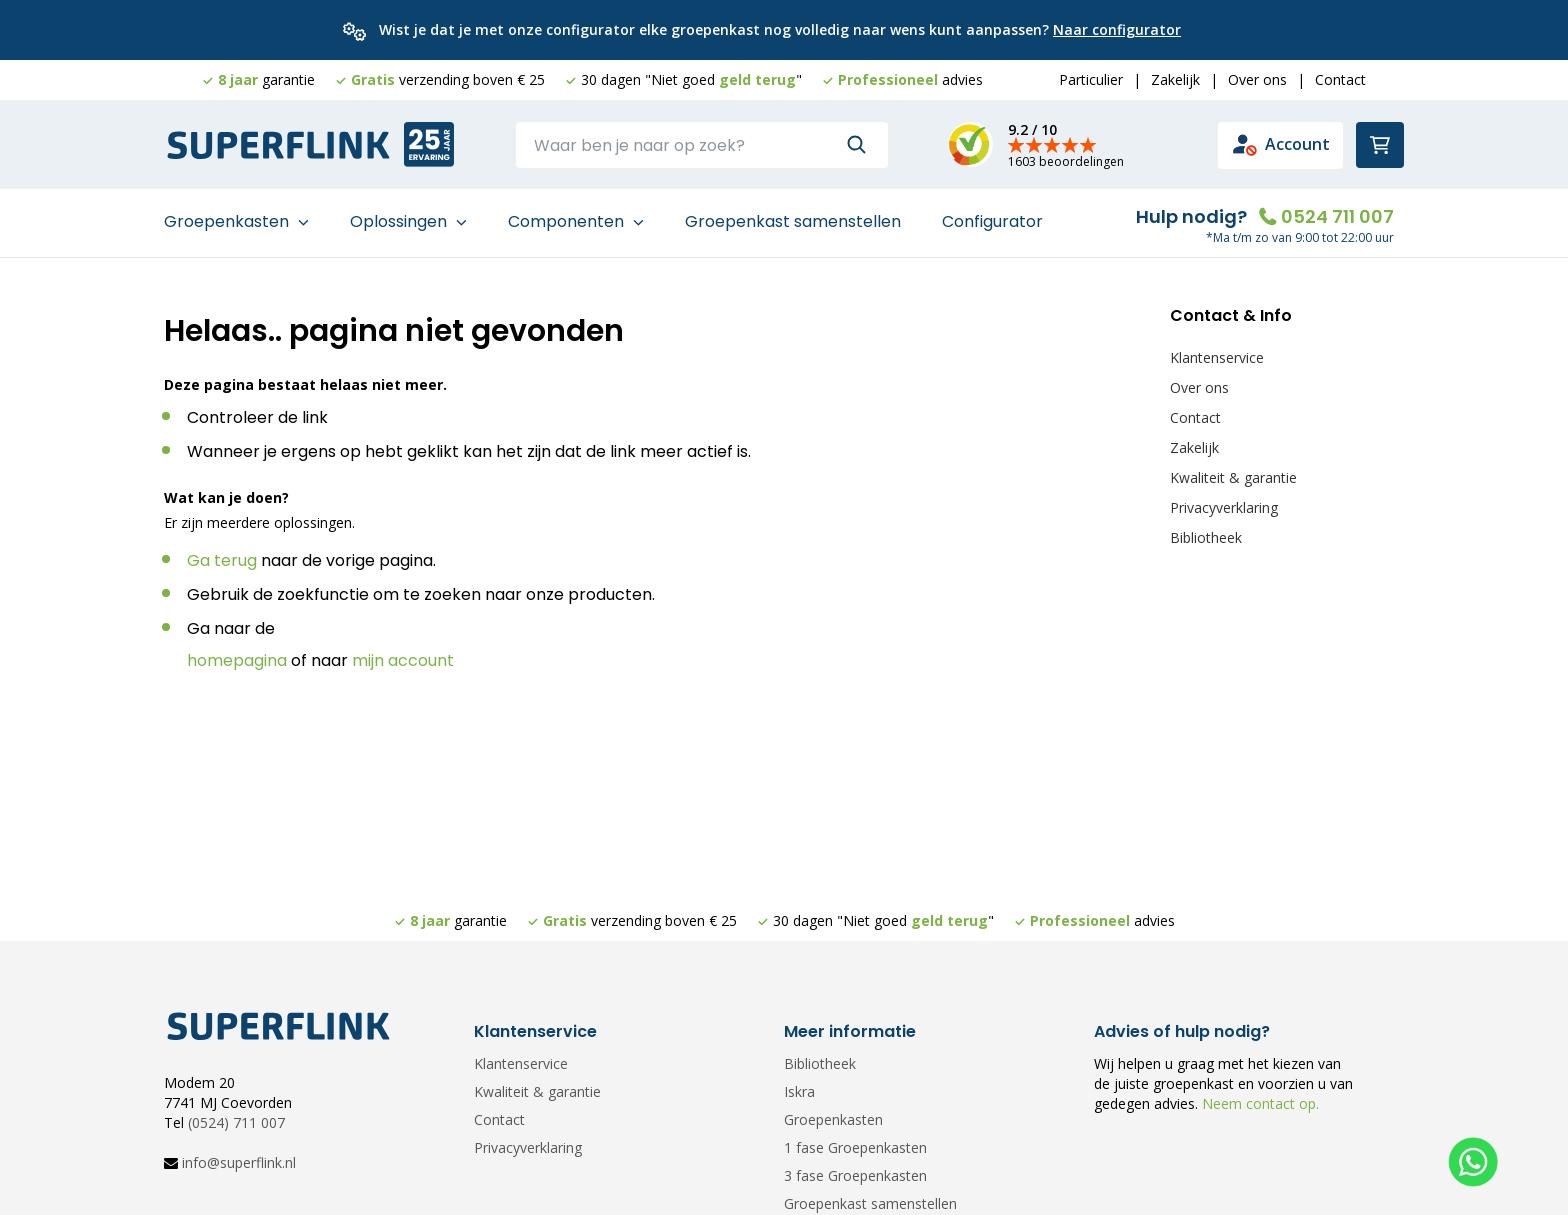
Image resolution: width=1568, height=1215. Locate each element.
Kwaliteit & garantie (1233, 477)
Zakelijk (1175, 79)
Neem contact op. (1258, 1103)
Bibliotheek (1206, 537)
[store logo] (279, 146)
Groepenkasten (228, 221)
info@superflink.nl (239, 1162)
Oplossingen (400, 221)
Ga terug (222, 560)
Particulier (1091, 79)
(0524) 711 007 (236, 1122)
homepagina (237, 660)
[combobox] (702, 145)
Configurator (992, 221)
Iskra (799, 1091)
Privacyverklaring (1224, 507)
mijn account (403, 660)
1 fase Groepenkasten (855, 1147)
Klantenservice (1217, 357)
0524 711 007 (1337, 216)
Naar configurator (1117, 29)
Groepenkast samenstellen (793, 221)
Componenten (568, 221)
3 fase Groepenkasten (855, 1175)
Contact (1340, 79)
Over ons (1257, 79)
